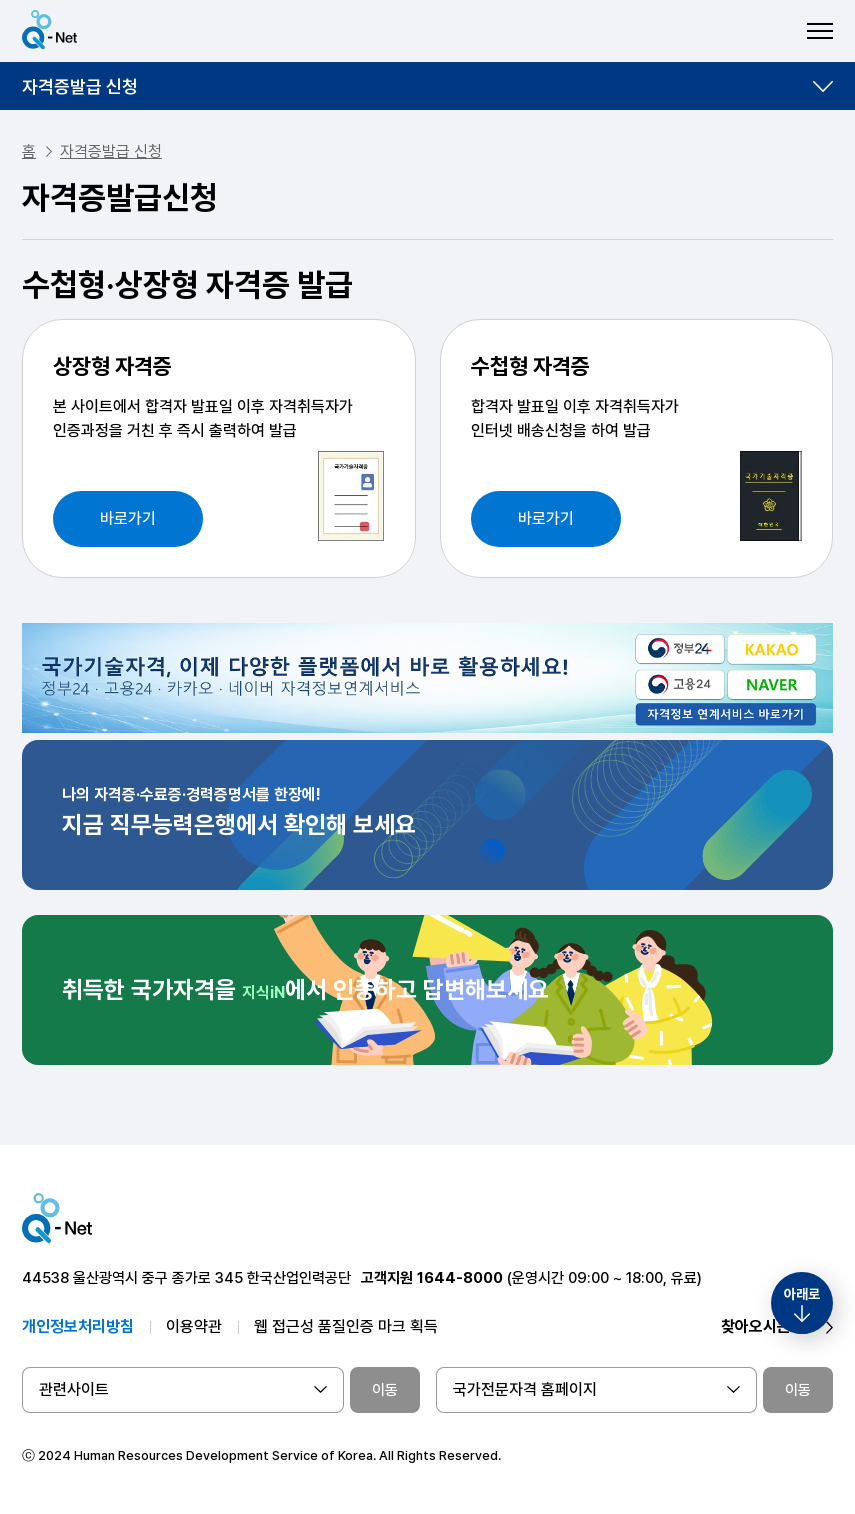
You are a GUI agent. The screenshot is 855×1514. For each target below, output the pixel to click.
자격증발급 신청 (80, 86)
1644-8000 (460, 1278)
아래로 (802, 1294)
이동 (385, 1390)
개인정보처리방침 (78, 1326)
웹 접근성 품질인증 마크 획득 (346, 1326)
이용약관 (194, 1326)
